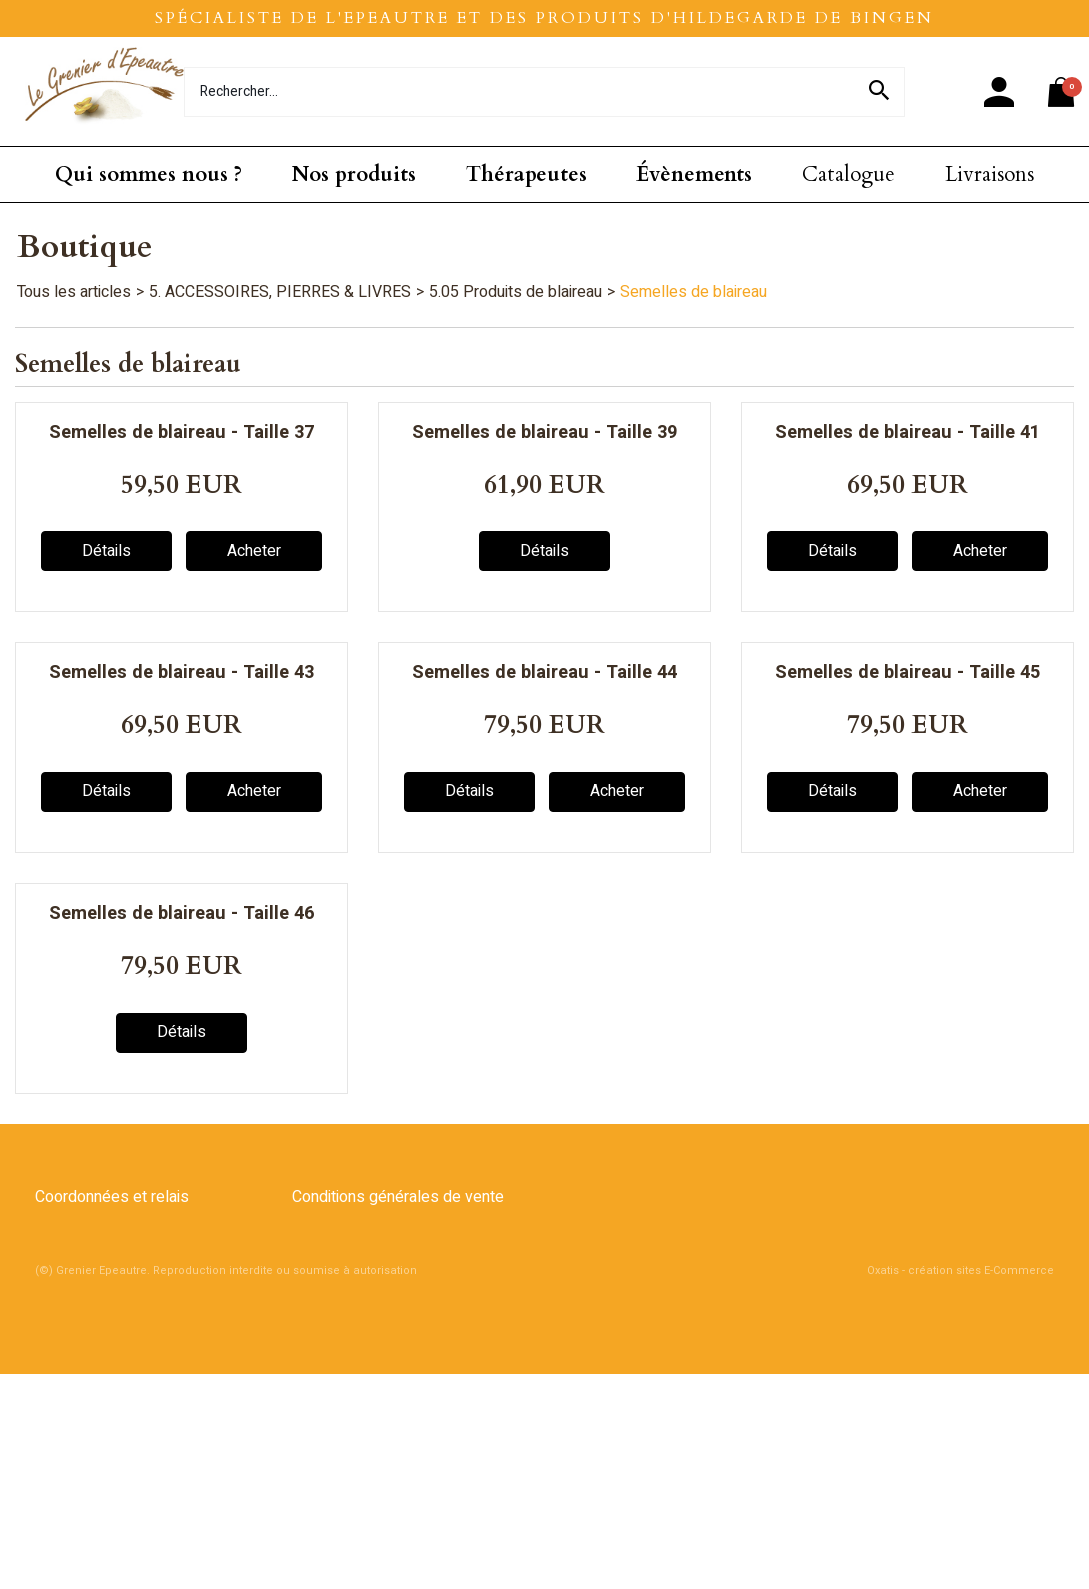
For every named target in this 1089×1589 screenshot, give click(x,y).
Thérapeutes (526, 174)
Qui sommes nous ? (148, 174)
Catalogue (848, 174)
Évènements (694, 174)
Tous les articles (74, 292)
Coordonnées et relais (112, 1197)
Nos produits (354, 174)
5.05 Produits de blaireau (515, 292)
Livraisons (989, 174)
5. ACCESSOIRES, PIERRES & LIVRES (280, 292)
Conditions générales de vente (398, 1197)
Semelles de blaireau (693, 292)
